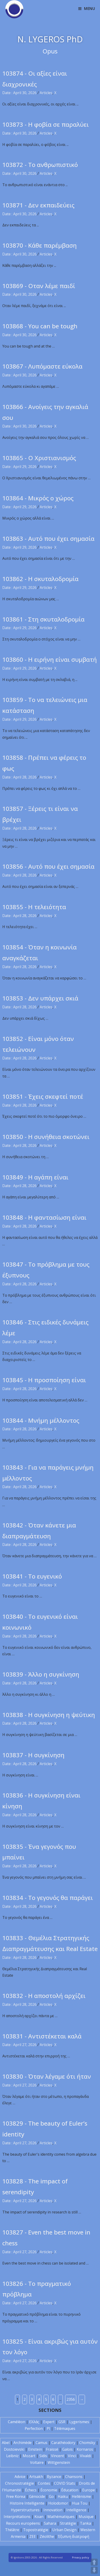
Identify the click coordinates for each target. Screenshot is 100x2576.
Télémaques (64, 2428)
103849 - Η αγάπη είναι (35, 1177)
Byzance (54, 2476)
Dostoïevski (14, 2449)
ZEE (32, 2536)
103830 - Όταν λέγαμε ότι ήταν (46, 2076)
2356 (71, 2399)
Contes (44, 2483)
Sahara (50, 2523)
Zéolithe (47, 2536)
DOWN (94, 2570)
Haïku (63, 2496)
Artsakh (36, 2476)
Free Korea (15, 2496)
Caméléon (16, 2421)
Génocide (37, 2496)
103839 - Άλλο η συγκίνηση (40, 1674)
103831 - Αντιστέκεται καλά (42, 2036)
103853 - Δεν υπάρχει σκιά (40, 998)
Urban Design (64, 2529)
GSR (61, 2421)
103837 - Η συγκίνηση (33, 1755)
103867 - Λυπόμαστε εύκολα (42, 366)
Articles (46, 92)
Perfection (34, 2428)
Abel (5, 2442)
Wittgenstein (59, 2462)
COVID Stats (64, 2483)
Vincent (57, 2455)
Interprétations (17, 2516)
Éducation (69, 2490)
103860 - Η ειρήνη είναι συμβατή (49, 659)
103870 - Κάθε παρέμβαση (39, 245)
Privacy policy (80, 2557)
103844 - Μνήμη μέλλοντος (40, 1420)
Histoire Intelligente (27, 2503)
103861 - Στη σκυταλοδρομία (43, 619)
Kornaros (85, 2449)
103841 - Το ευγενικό (32, 1576)
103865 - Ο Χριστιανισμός (39, 458)
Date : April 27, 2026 (19, 2044)
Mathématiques (61, 2516)
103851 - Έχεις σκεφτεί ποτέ (42, 1096)
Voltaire (37, 2462)
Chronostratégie (19, 2483)
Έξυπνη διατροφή (73, 2536)
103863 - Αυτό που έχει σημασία (48, 538)
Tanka (85, 2523)
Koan (38, 2516)
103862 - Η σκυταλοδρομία (40, 579)
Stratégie (68, 2523)
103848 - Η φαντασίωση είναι (44, 1217)
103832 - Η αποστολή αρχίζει (43, 1995)
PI (48, 2428)
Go (51, 2496)
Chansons (73, 2476)
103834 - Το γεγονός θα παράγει (47, 1897)
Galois (67, 2449)
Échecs (30, 2490)
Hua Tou (79, 2503)
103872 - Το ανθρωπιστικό (40, 164)
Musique (86, 2516)
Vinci (72, 2455)
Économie (48, 2490)
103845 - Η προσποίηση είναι (44, 1380)
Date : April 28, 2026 (19, 777)
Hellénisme (81, 2496)
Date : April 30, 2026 (19, 92)
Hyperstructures (25, 2509)
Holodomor (58, 2503)
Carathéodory (63, 2442)
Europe (88, 2490)
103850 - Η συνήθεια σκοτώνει (45, 1137)
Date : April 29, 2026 (19, 466)
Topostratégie (35, 2529)
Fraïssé (52, 2449)
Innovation (52, 2509)
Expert (49, 2421)
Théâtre (12, 2529)
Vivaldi (85, 2455)
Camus (41, 2442)
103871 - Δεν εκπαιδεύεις (38, 205)
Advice (20, 2476)
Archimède (22, 2442)
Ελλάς (34, 2421)
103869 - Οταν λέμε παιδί (38, 286)
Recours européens (23, 2523)
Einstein (35, 2449)
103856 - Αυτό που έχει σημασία (48, 866)
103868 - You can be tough (39, 326)
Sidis (43, 2455)
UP (94, 2562)
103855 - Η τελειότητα (34, 907)
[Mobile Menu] (86, 8)
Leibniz (12, 2455)
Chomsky (87, 2442)
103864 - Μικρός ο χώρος (37, 498)
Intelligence (76, 2509)
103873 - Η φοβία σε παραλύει (45, 124)
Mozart (29, 2455)
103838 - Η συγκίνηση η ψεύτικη (48, 1715)
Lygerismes (79, 2421)
